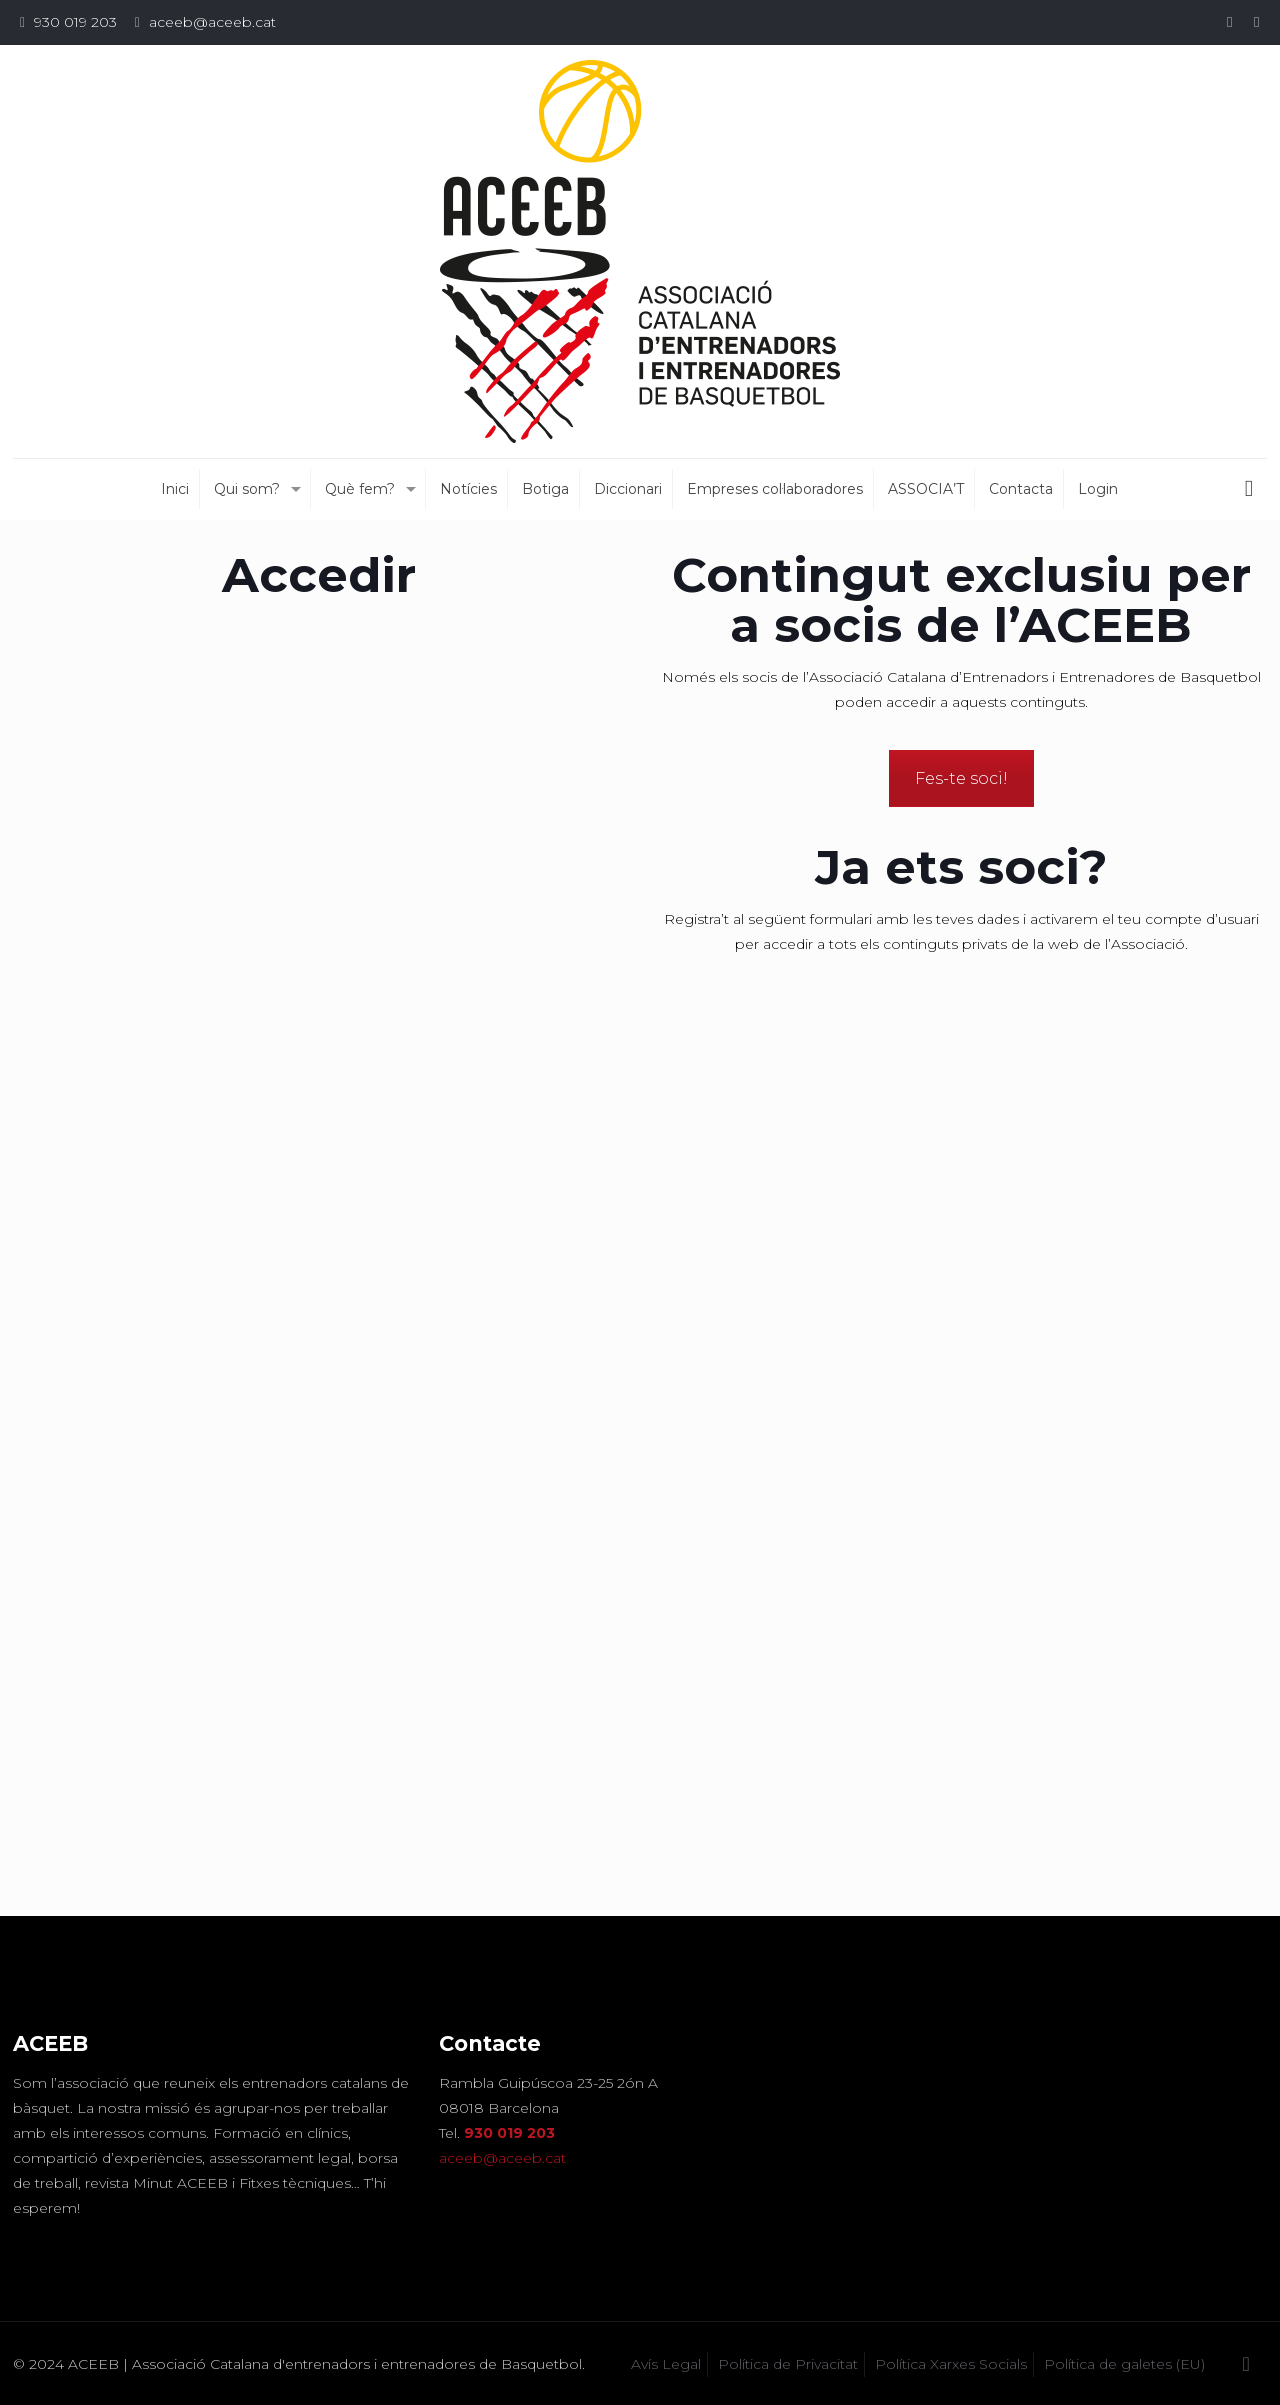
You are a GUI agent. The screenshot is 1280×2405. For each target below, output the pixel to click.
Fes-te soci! (961, 778)
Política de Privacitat (788, 2364)
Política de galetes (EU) (1124, 2364)
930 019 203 (75, 22)
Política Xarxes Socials (951, 2364)
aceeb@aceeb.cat (212, 22)
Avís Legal (666, 2364)
